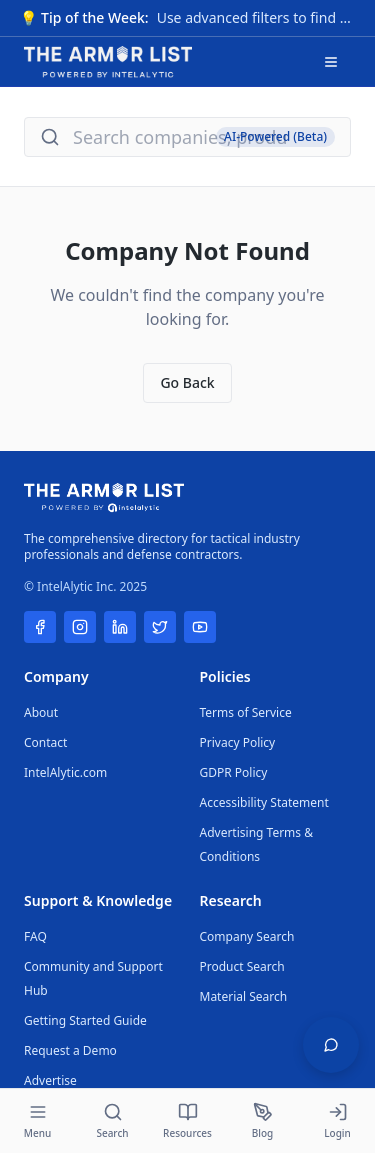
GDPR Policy (234, 772)
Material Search (244, 996)
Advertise (50, 1080)
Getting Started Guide (85, 1020)
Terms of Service (246, 712)
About (41, 712)
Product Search (242, 966)
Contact (45, 742)
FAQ (35, 936)
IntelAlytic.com (65, 772)
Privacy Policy (238, 742)
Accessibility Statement (264, 802)
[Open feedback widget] (331, 1045)
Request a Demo (70, 1050)
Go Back (187, 382)
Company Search (247, 936)
